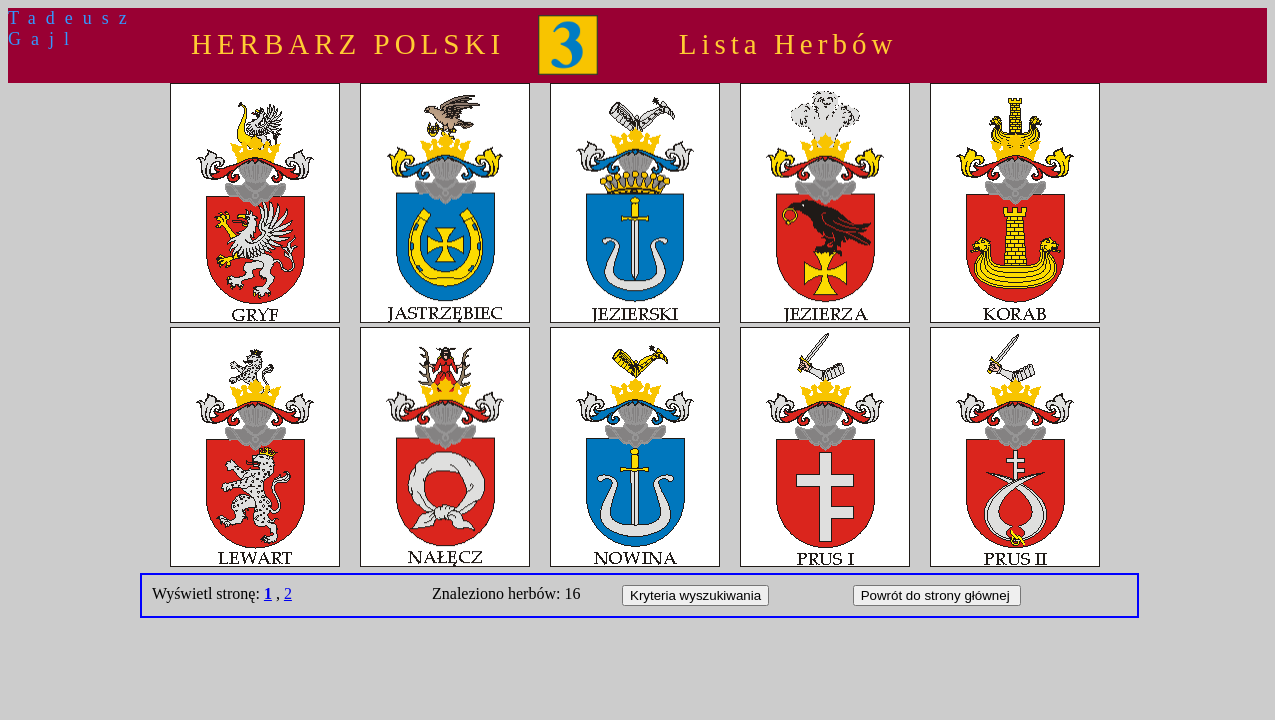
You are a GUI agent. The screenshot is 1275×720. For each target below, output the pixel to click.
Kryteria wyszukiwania (695, 595)
